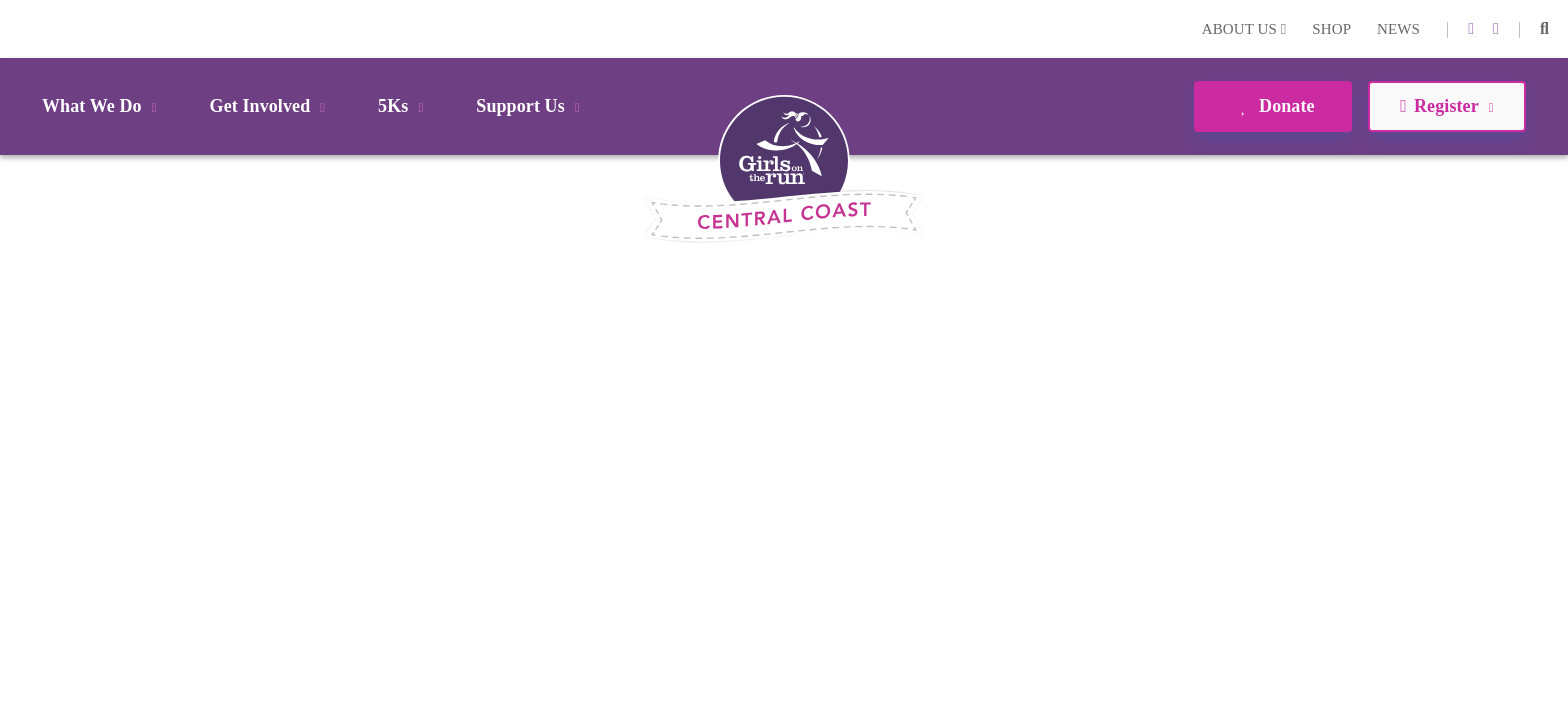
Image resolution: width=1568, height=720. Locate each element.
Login (19, 28)
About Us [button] (1244, 29)
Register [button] (1446, 106)
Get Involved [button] (271, 106)
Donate (1272, 106)
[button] (1544, 29)
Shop (1331, 29)
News (1398, 29)
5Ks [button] (404, 106)
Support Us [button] (531, 106)
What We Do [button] (103, 106)
